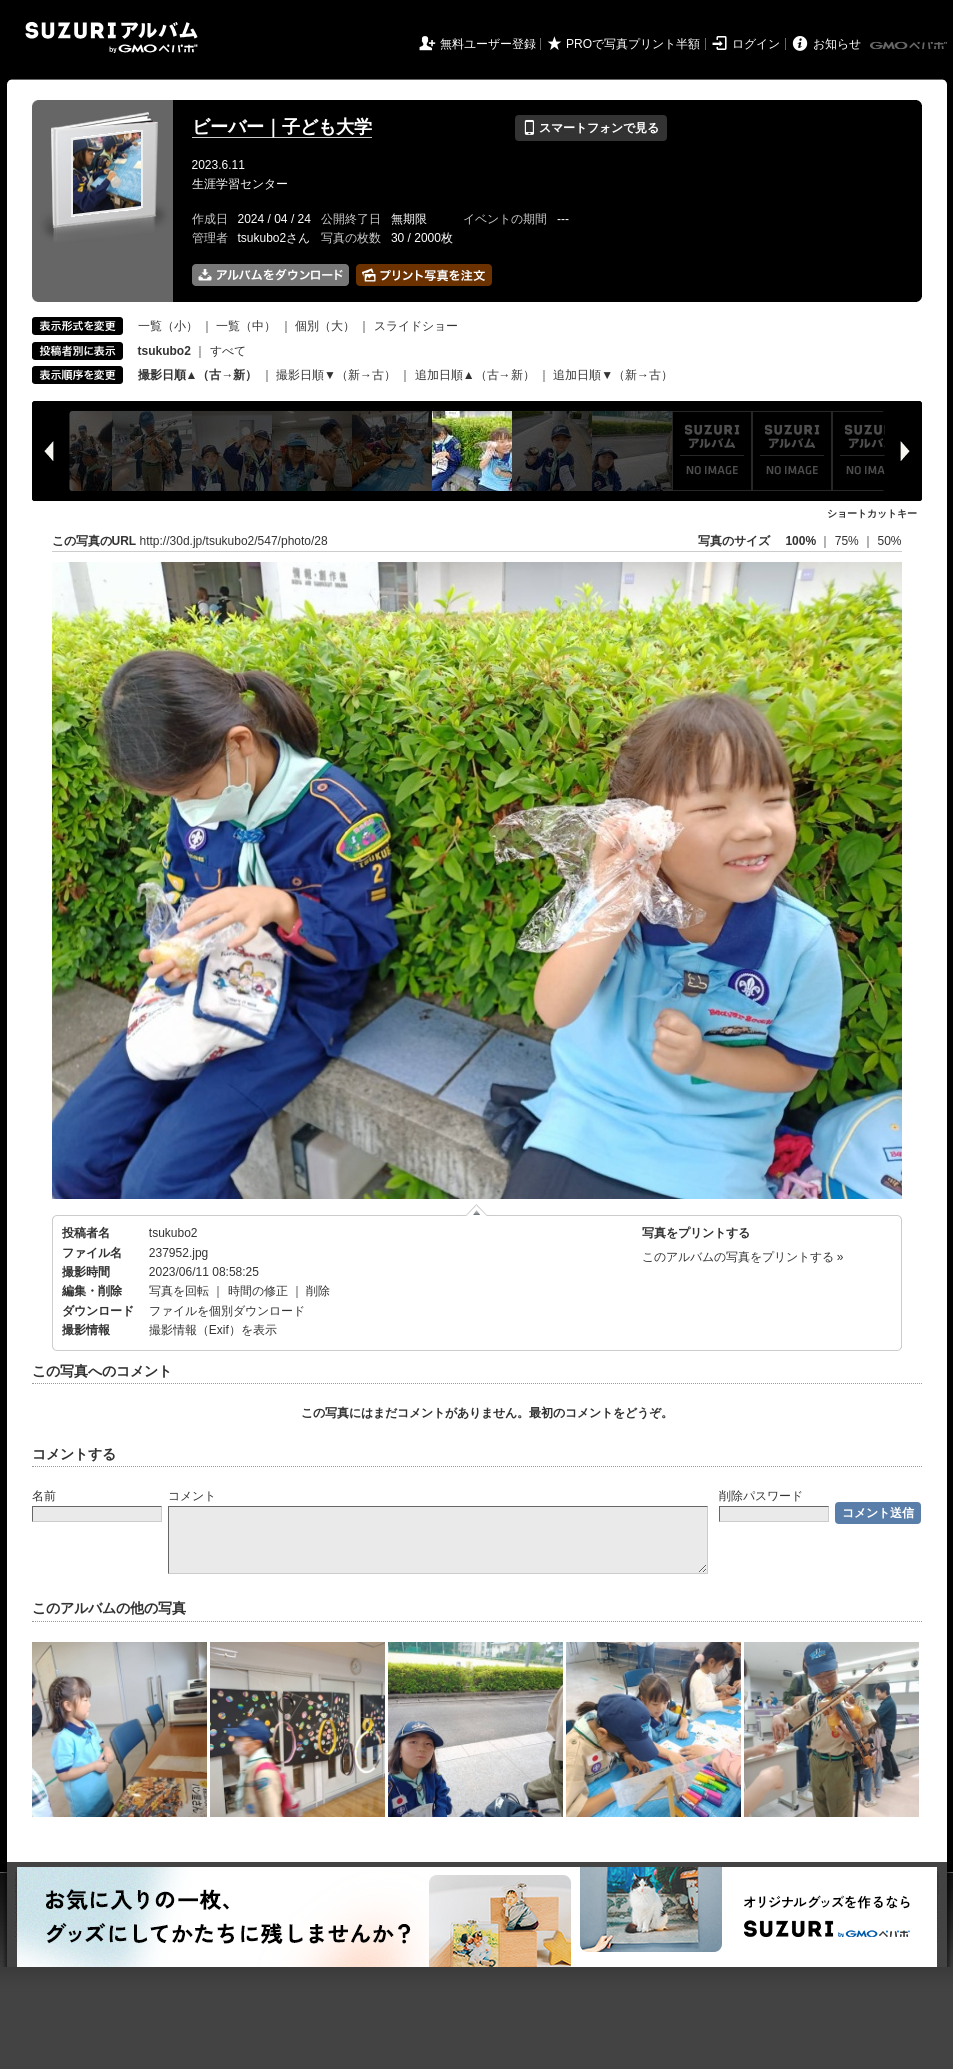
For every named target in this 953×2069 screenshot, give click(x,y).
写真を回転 (179, 1291)
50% (889, 541)
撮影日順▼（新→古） (336, 375)
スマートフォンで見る (590, 128)
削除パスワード (761, 1496)
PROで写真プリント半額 (633, 44)
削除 (318, 1291)
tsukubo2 (173, 1233)
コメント (192, 1496)
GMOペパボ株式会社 (910, 46)
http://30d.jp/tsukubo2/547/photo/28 (234, 541)
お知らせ (837, 44)
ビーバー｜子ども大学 (282, 127)
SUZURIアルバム (111, 37)
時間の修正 (258, 1291)
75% (848, 541)
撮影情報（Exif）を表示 (213, 1330)
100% (800, 541)
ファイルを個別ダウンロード (227, 1311)
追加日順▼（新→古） (613, 375)
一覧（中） (246, 326)
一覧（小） (168, 326)
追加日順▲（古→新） (475, 375)
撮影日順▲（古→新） (198, 375)
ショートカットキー (872, 513)
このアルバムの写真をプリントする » (743, 1257)
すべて (228, 351)
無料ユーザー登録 (488, 44)
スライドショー (416, 326)
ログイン (756, 44)
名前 (44, 1496)
